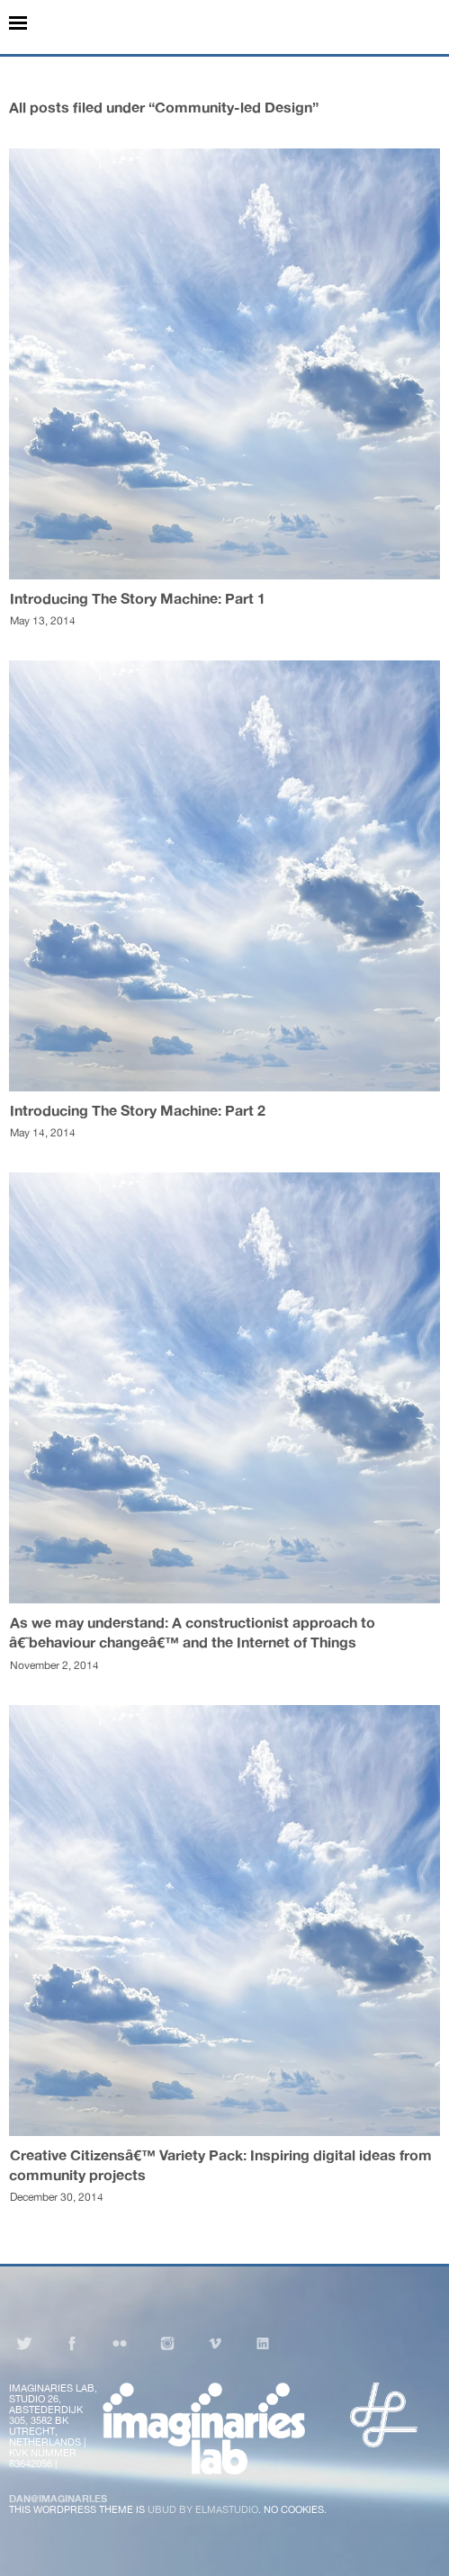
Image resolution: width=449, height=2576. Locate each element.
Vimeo (215, 2342)
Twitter (24, 2342)
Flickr (119, 2342)
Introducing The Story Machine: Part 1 (137, 597)
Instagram (167, 2342)
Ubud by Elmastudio (203, 2509)
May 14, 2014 (43, 1132)
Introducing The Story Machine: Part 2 (137, 1109)
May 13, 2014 (43, 621)
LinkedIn (262, 2342)
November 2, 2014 (54, 1665)
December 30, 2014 (56, 2197)
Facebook (71, 2342)
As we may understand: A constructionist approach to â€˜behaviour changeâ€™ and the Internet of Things (192, 1631)
